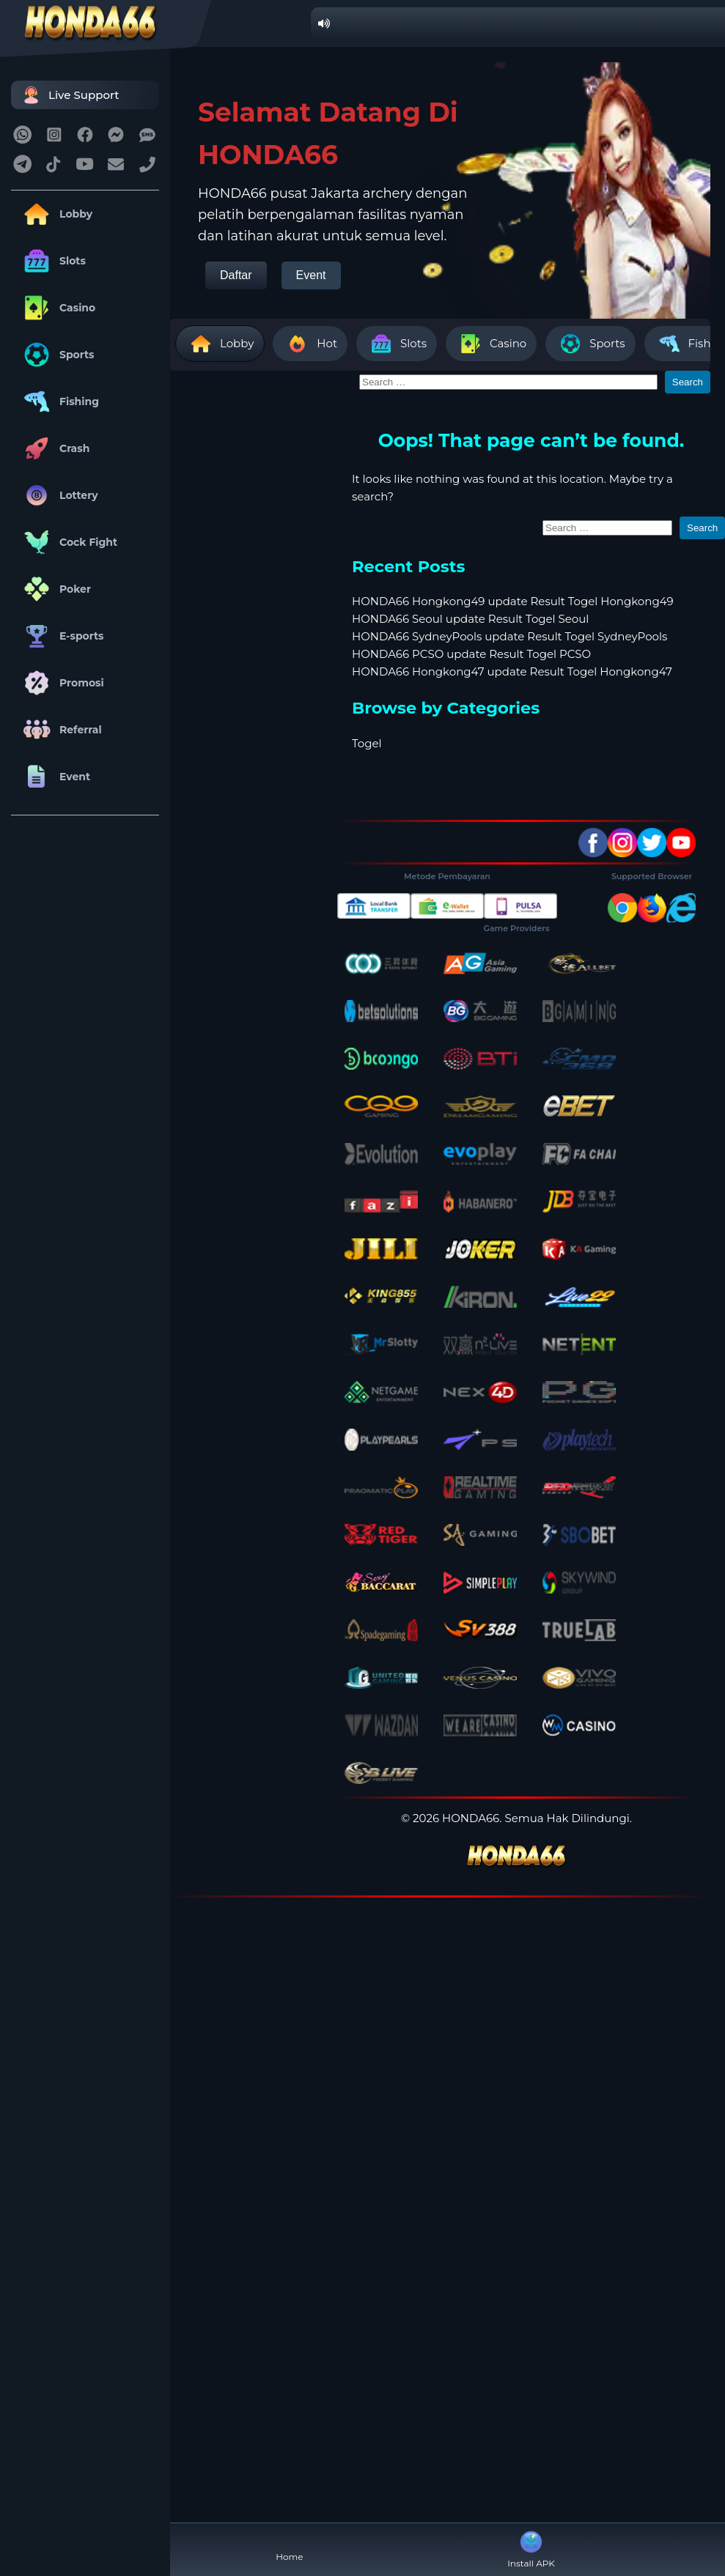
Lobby (55, 214)
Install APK (531, 2548)
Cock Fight (67, 542)
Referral (60, 729)
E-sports (61, 636)
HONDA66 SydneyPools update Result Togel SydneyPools (509, 636)
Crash (53, 448)
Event (54, 776)
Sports (56, 354)
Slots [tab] (397, 343)
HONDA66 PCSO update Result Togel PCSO (471, 654)
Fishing (58, 401)
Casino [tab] (491, 343)
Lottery (58, 495)
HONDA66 (470, 1818)
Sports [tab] (590, 343)
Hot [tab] (310, 343)
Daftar (236, 275)
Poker (54, 589)
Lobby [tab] (220, 343)
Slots (52, 261)
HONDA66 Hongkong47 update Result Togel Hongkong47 (512, 671)
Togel (367, 743)
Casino (56, 307)
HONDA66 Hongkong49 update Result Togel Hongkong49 (513, 601)
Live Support (68, 95)
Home (289, 2545)
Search (687, 382)
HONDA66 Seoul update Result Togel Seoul (470, 619)
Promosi (61, 683)
